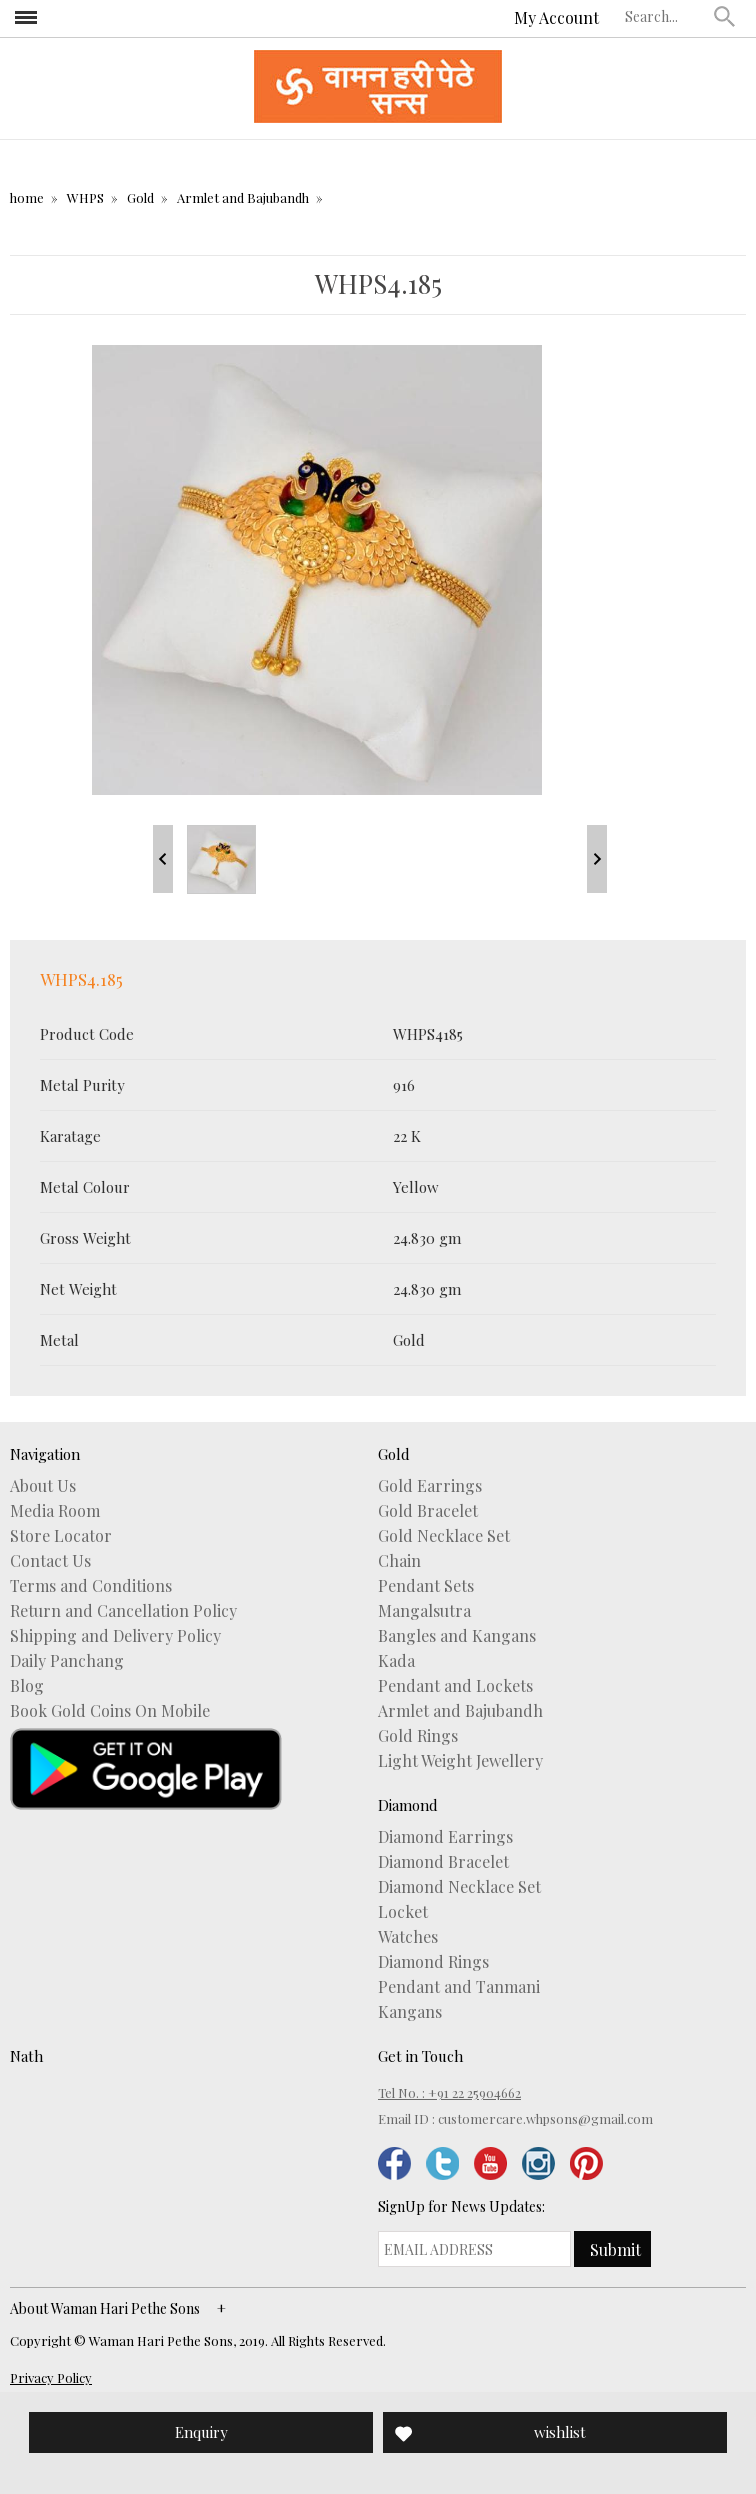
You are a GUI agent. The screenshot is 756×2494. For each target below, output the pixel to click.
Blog (27, 1686)
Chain (399, 1561)
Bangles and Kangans (457, 1636)
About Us (43, 1486)
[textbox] (665, 16)
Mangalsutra (424, 1611)
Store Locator (61, 1536)
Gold (140, 197)
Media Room (55, 1511)
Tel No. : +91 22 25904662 (449, 2092)
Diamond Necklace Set (459, 1887)
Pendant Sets (426, 1586)
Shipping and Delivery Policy (115, 1636)
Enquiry (201, 2432)
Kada (396, 1661)
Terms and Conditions (91, 1586)
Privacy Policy (51, 2377)
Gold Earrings (430, 1486)
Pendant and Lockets (455, 1686)
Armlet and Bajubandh (243, 197)
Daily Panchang (67, 1661)
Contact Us (50, 1561)
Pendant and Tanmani (459, 1987)
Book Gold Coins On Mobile (110, 1711)
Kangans (410, 2012)
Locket (403, 1912)
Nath (26, 2056)
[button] (725, 16)
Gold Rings (418, 1736)
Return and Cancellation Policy (123, 1611)
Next (597, 859)
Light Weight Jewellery (460, 1761)
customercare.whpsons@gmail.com (545, 2118)
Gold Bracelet (428, 1511)
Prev (163, 859)
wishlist (560, 2432)
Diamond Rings (433, 1962)
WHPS (85, 197)
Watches (408, 1937)
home (27, 197)
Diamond (408, 1805)
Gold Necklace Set (444, 1536)
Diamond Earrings (445, 1837)
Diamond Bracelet (443, 1862)
